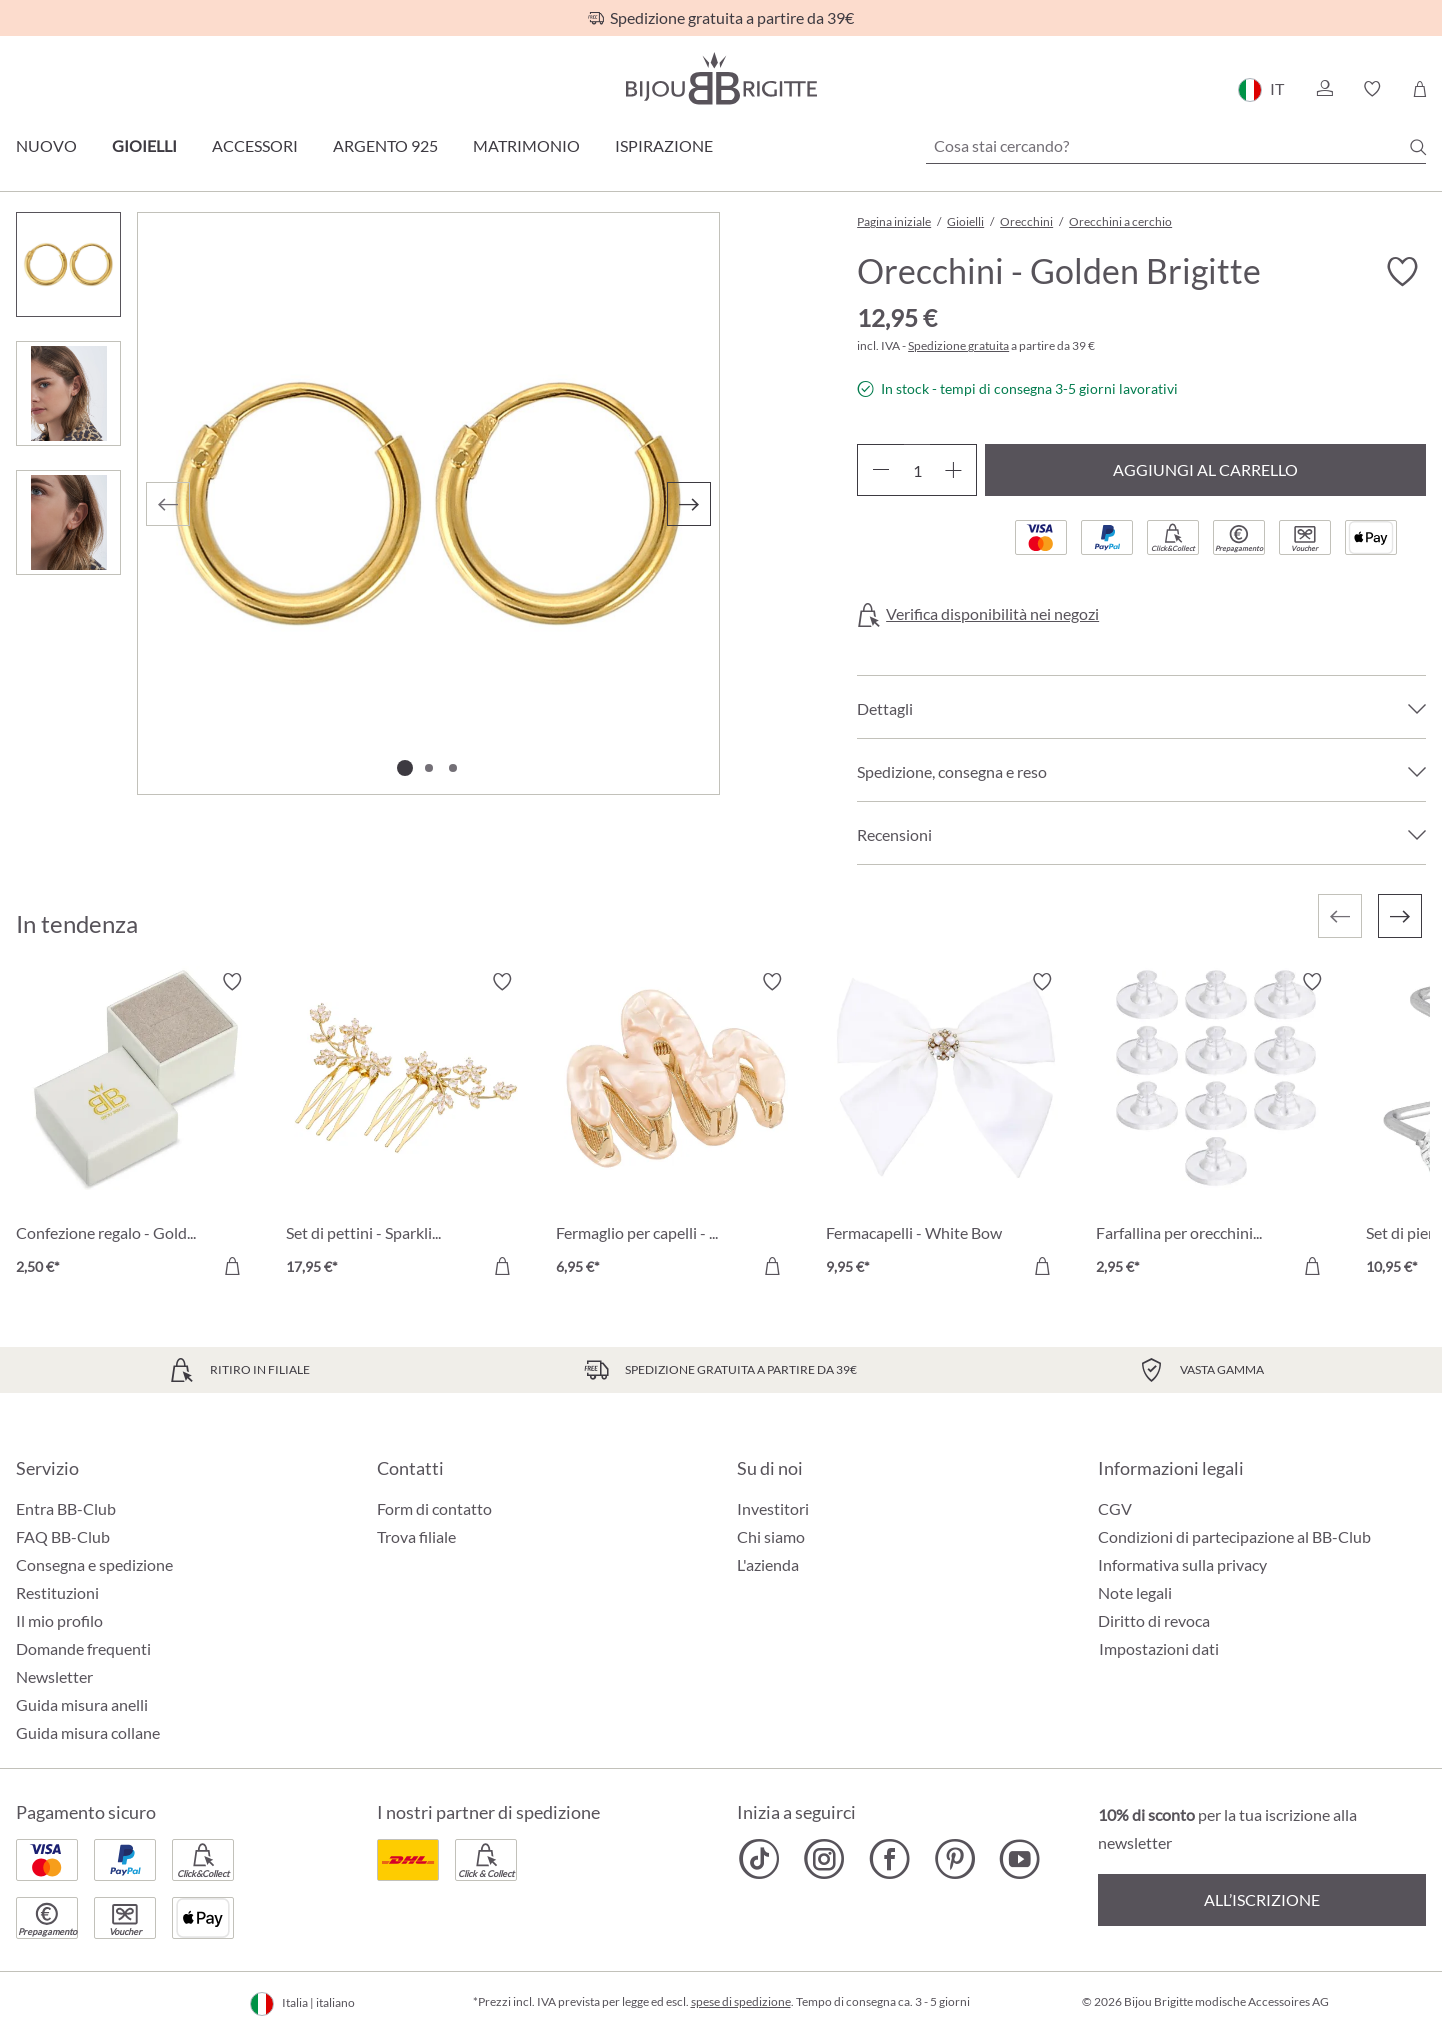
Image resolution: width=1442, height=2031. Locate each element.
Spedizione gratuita (958, 345)
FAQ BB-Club (63, 1536)
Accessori (255, 145)
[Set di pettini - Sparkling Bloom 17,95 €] (406, 1127)
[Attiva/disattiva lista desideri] (1402, 272)
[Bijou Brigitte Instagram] (824, 1859)
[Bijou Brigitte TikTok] (759, 1859)
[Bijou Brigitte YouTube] (1019, 1859)
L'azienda (768, 1564)
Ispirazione (664, 145)
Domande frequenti (83, 1648)
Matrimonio (526, 145)
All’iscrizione (1262, 1899)
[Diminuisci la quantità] (880, 470)
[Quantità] (917, 470)
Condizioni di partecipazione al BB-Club (1234, 1536)
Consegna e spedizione (94, 1564)
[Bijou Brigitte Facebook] (889, 1859)
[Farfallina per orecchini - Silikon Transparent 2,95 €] (1216, 1127)
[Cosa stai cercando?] (1176, 146)
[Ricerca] (1418, 147)
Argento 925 (385, 145)
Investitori (773, 1508)
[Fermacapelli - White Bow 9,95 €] (946, 1127)
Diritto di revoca (1154, 1620)
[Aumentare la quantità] (953, 470)
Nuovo (46, 145)
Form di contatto (434, 1508)
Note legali (1135, 1592)
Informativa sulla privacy (1182, 1564)
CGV (1115, 1508)
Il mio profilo (59, 1620)
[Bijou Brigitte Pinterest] (954, 1859)
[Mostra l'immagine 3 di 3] (453, 768)
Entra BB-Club (66, 1508)
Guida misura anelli (82, 1704)
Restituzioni (57, 1592)
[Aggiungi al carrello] (232, 1266)
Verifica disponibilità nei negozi (992, 614)
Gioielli (144, 145)
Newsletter (54, 1676)
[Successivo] (689, 504)
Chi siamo (771, 1536)
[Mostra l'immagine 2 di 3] (429, 768)
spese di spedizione (741, 2001)
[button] (1324, 89)
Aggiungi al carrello (1205, 469)
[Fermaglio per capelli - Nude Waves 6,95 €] (676, 1127)
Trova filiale (416, 1536)
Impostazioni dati (1159, 1649)
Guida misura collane (88, 1732)
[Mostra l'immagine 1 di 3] (405, 768)
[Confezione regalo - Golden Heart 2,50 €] (136, 1127)
